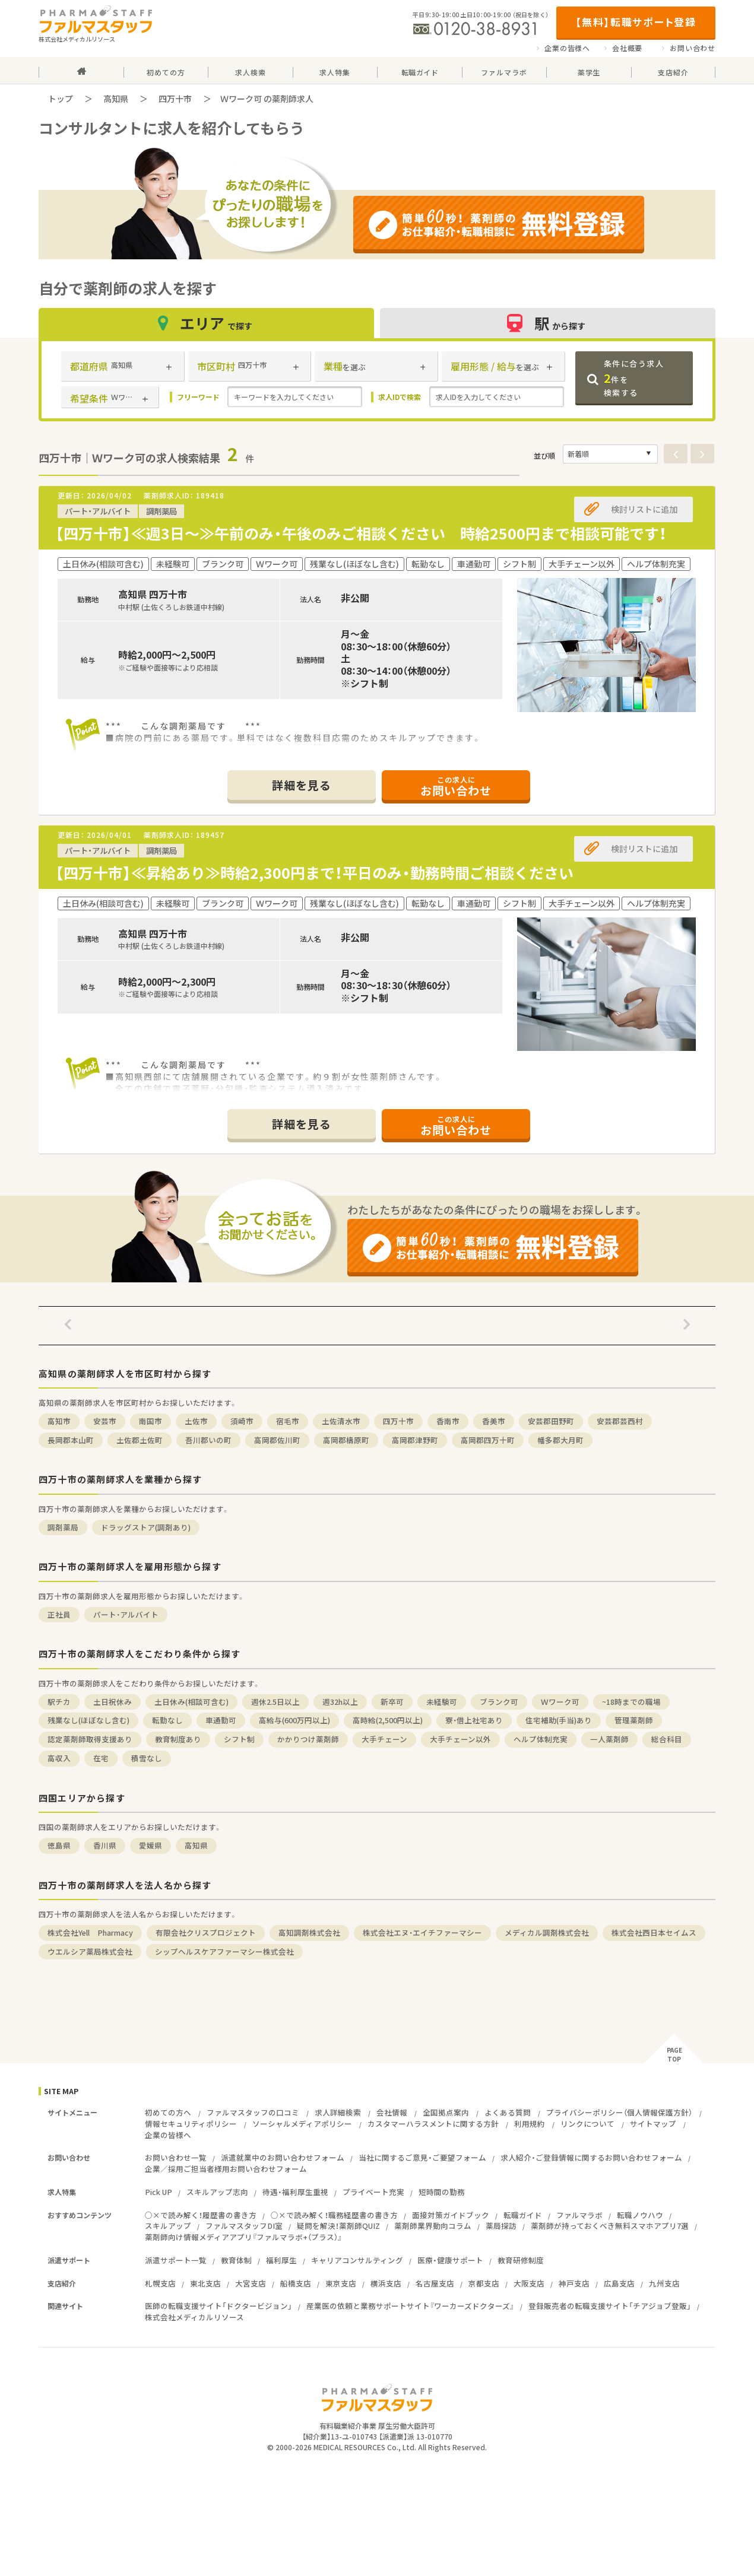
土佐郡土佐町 (139, 1440)
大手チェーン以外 (460, 1739)
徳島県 (59, 1845)
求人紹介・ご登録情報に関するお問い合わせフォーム (591, 2157)
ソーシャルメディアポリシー (302, 2123)
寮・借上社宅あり (474, 1720)
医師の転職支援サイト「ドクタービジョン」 (218, 2305)
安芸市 (104, 1421)
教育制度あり (178, 1739)
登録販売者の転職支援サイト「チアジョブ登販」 (609, 2305)
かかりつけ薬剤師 (308, 1739)
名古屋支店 (435, 2283)
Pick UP (158, 2191)
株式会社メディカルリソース (194, 2317)
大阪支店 (529, 2283)
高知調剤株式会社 (309, 1932)
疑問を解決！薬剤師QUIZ (338, 2225)
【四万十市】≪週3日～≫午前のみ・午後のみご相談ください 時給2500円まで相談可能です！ (361, 533)
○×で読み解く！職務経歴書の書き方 (334, 2215)
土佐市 (196, 1421)
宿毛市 (287, 1421)
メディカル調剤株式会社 (547, 1932)
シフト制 (239, 1739)
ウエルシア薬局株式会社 (89, 1951)
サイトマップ (653, 2123)
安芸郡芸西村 (620, 1421)
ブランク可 (499, 1701)
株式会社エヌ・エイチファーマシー (422, 1932)
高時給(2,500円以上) (388, 1720)
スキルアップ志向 (217, 2191)
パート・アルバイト (126, 1614)
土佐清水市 (341, 1421)
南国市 (150, 1421)
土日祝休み (112, 1701)
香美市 (493, 1421)
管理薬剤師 (633, 1720)
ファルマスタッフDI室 (244, 2225)
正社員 (59, 1614)
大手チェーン (384, 1739)
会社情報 (391, 2112)
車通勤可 (220, 1720)
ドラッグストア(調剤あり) (146, 1527)
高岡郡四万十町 (488, 1440)
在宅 (101, 1758)
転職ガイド (522, 2215)
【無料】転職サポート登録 (635, 21)
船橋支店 (295, 2283)
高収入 (59, 1758)
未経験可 (441, 1701)
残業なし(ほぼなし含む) (88, 1720)
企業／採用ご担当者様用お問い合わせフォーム (226, 2168)
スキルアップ (168, 2225)
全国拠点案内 (446, 2112)
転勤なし (167, 1720)
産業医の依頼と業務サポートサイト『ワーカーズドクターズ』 (410, 2305)
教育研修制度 (521, 2260)
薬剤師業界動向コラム (432, 2225)
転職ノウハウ (640, 2215)
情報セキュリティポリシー (191, 2123)
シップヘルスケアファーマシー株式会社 (224, 1951)
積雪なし (146, 1758)
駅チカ (59, 1701)
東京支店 (340, 2283)
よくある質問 (507, 2112)
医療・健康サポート (450, 2260)
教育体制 (236, 2260)
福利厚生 (281, 2260)
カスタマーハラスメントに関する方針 (433, 2123)
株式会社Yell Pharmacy (90, 1932)
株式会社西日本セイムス (654, 1932)
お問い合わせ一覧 (176, 2157)
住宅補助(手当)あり (558, 1720)
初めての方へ (168, 2112)
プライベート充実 (373, 2191)
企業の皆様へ (567, 48)
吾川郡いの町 (208, 1440)
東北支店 (205, 2283)
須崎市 (242, 1421)
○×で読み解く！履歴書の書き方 (200, 2215)
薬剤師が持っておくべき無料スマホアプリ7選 (610, 2225)
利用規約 (529, 2123)
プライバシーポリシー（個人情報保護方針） (619, 2112)
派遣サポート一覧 (176, 2260)
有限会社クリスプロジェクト (206, 1932)
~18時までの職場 (631, 1701)
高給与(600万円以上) (294, 1720)
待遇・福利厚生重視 (295, 2191)
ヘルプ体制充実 (541, 1739)
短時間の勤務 (442, 2191)
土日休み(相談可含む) (191, 1701)
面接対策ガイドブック (450, 2215)
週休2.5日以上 (275, 1701)
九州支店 (664, 2283)
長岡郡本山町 (70, 1440)
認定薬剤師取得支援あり (89, 1739)
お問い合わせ (692, 48)
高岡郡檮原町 (346, 1440)
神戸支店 (574, 2283)
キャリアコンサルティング (357, 2260)
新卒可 (392, 1701)
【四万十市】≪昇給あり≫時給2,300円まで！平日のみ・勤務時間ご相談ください (314, 873)
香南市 (448, 1421)
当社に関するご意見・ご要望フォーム (422, 2157)
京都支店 (483, 2283)
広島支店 (619, 2283)
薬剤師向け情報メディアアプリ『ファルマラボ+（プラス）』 (243, 2237)
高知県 (115, 98)
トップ (60, 98)
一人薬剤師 (609, 1739)
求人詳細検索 (338, 2112)
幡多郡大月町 (560, 1440)
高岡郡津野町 (415, 1440)
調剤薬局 (62, 1527)
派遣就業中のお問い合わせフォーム (282, 2157)
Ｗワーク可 (560, 1701)
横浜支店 (385, 2283)
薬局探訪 (501, 2225)
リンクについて (587, 2123)
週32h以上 (340, 1701)
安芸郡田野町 (551, 1421)
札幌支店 (160, 2283)
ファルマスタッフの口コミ (253, 2112)
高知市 (59, 1421)
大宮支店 (250, 2283)
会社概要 (627, 48)
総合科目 (666, 1739)
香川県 (104, 1845)
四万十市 (175, 98)
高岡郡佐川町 (277, 1440)
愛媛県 (150, 1845)
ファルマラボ (579, 2215)
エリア (206, 323)
